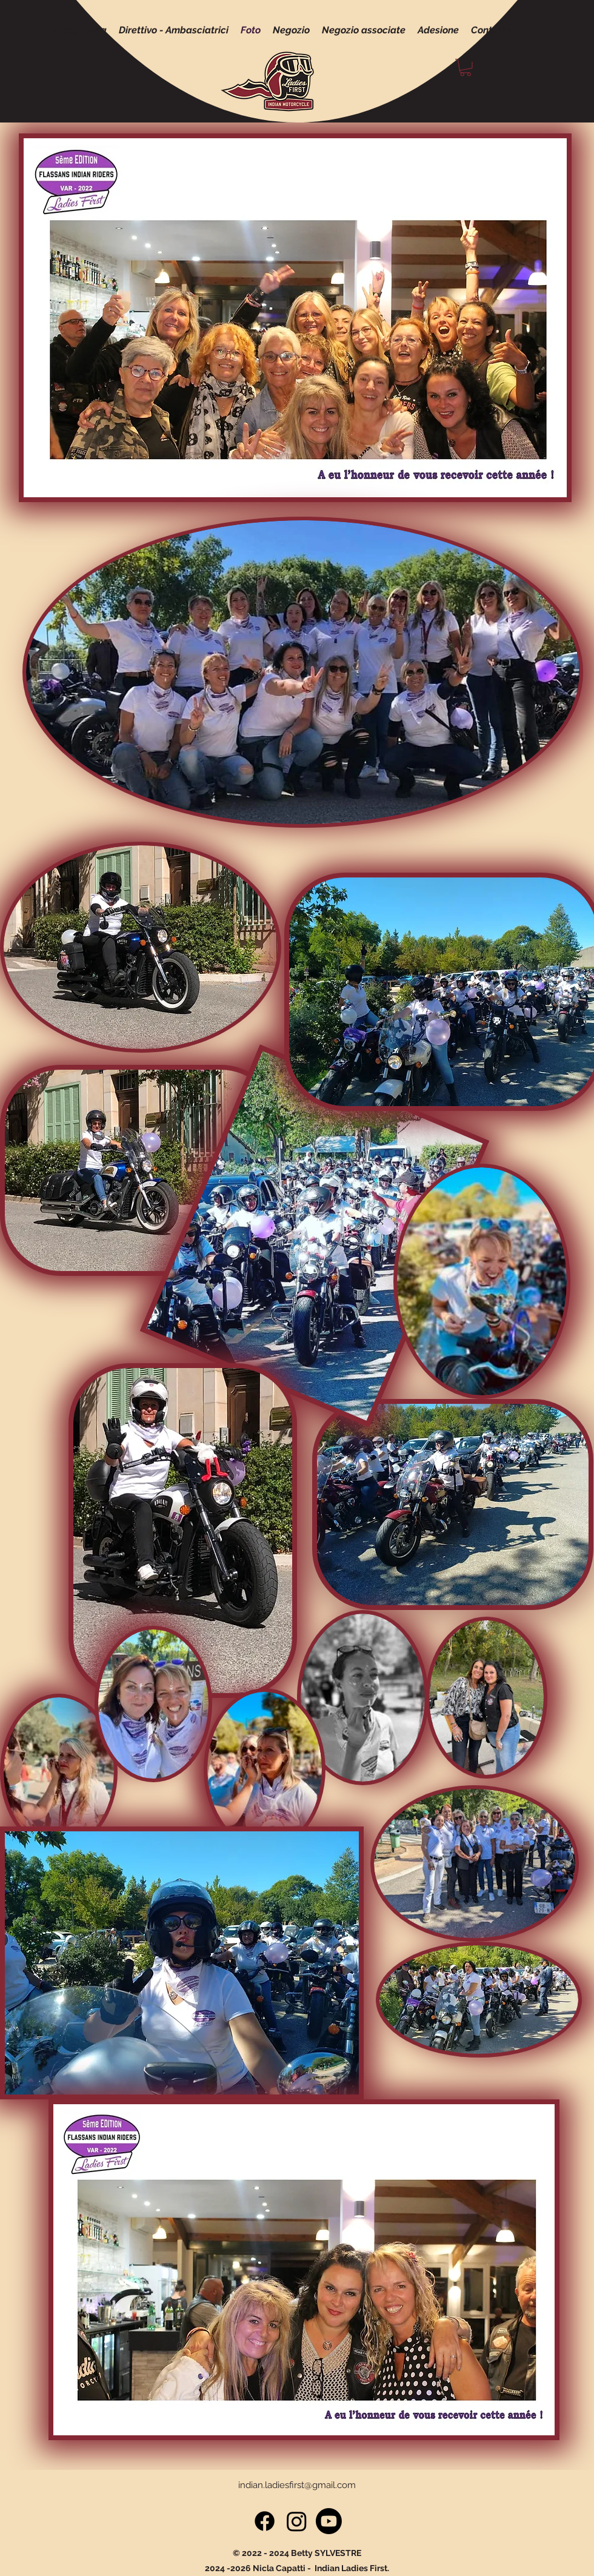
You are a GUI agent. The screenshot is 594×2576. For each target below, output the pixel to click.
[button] (465, 67)
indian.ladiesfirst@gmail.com (297, 2485)
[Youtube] (329, 2521)
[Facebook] (265, 2521)
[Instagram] (297, 2521)
